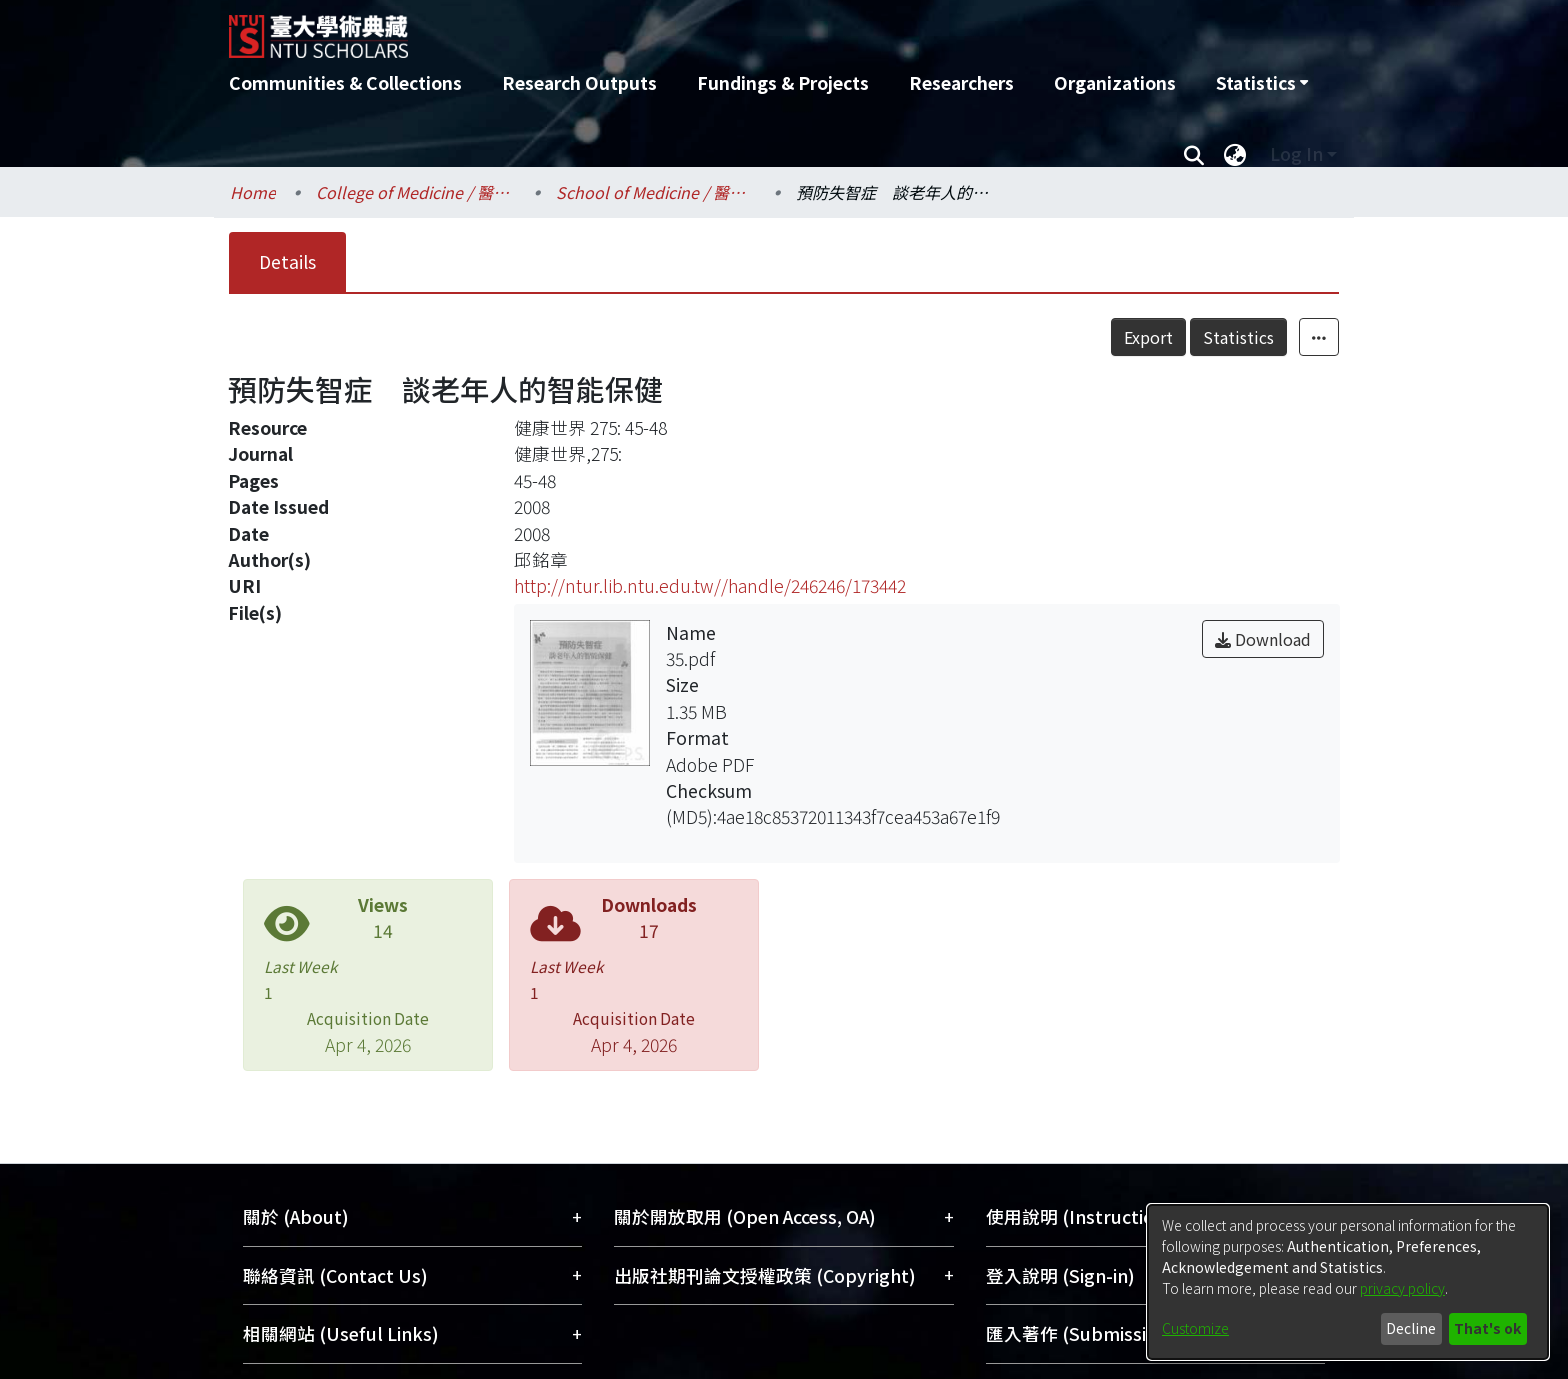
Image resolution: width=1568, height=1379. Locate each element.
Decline (1411, 1328)
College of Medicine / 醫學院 (416, 192)
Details (287, 261)
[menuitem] (1262, 83)
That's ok (1487, 1328)
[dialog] (1348, 1282)
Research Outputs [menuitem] (579, 82)
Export (1148, 337)
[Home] (676, 29)
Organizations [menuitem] (1115, 82)
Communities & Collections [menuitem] (345, 82)
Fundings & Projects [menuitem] (783, 82)
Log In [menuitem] (1296, 153)
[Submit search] (1193, 154)
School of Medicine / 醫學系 (656, 192)
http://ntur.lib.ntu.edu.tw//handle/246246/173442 (710, 585)
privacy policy (1402, 1288)
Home (253, 192)
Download (1263, 639)
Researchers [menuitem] (961, 82)
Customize (1195, 1328)
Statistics (1238, 337)
